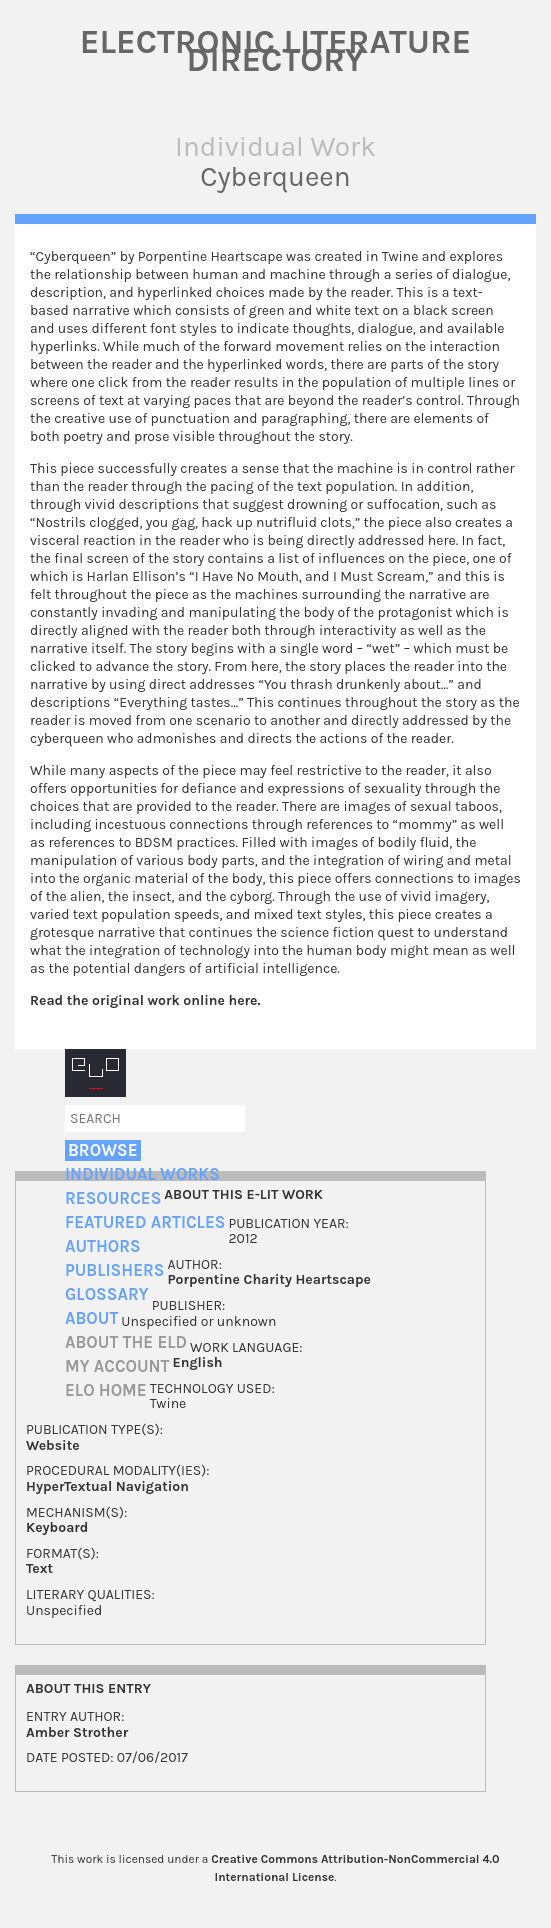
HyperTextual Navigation (107, 1486)
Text (39, 1568)
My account (117, 1366)
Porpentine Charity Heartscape (268, 1279)
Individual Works (142, 1174)
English (198, 1362)
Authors (103, 1246)
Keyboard (57, 1527)
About (91, 1318)
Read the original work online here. (145, 1000)
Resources (113, 1198)
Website (53, 1445)
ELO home (106, 1390)
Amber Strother (77, 1732)
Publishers (114, 1270)
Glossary (107, 1294)
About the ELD (126, 1342)
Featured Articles (145, 1222)
